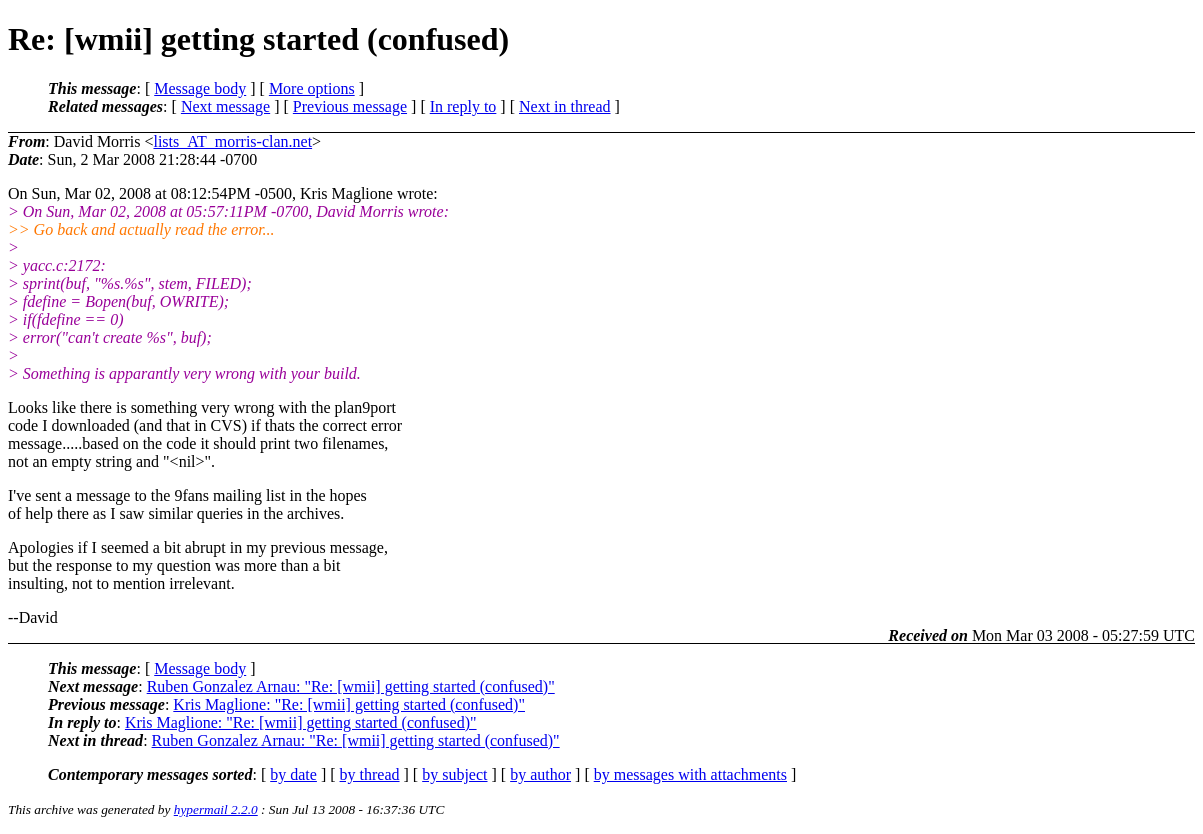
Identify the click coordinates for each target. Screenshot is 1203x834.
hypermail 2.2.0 (216, 809)
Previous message (350, 106)
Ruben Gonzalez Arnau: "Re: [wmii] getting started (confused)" (351, 686)
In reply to (463, 106)
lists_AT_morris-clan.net (232, 141)
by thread (370, 774)
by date (293, 774)
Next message (225, 106)
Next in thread (565, 106)
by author (540, 774)
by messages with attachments (690, 774)
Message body (200, 88)
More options (312, 88)
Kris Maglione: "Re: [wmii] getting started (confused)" (349, 704)
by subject (454, 774)
